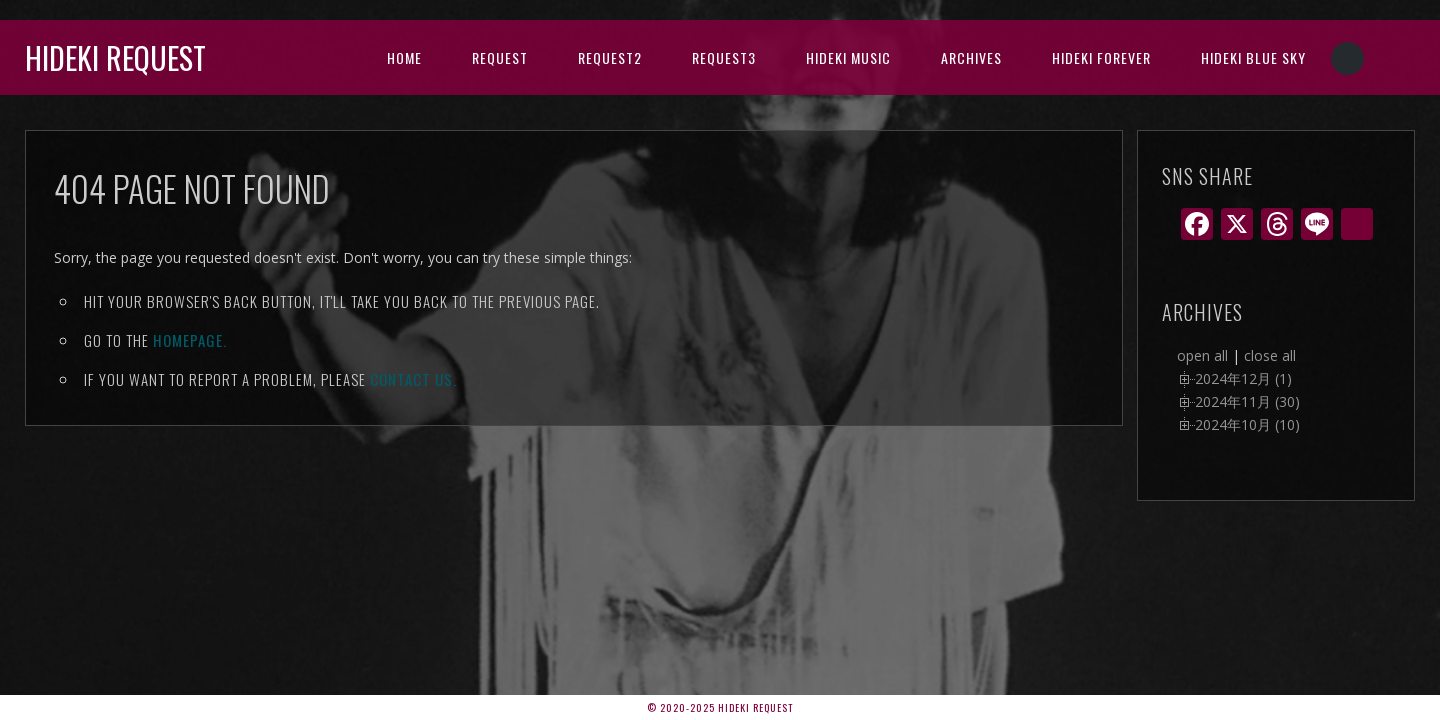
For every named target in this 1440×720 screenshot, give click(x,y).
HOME (404, 57)
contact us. (413, 379)
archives (971, 57)
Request (500, 57)
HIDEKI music (848, 57)
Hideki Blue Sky (1253, 57)
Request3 (724, 57)
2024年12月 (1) (1243, 378)
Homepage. (190, 340)
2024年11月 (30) (1247, 401)
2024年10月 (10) (1247, 424)
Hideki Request (115, 57)
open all (1202, 355)
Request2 (610, 57)
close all (1270, 355)
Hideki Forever (1101, 57)
